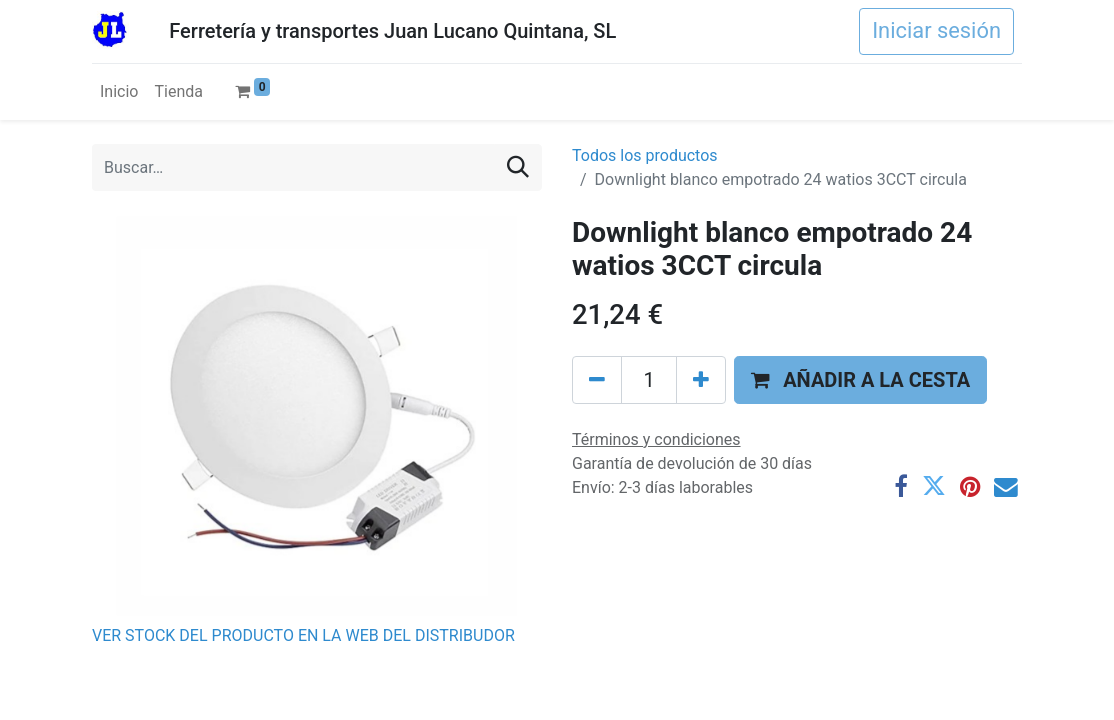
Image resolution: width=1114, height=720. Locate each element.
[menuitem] (119, 92)
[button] (860, 380)
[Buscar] (518, 167)
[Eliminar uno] (597, 380)
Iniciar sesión (936, 30)
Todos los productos (645, 155)
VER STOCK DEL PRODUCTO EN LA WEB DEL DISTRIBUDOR (303, 635)
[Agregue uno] (701, 380)
